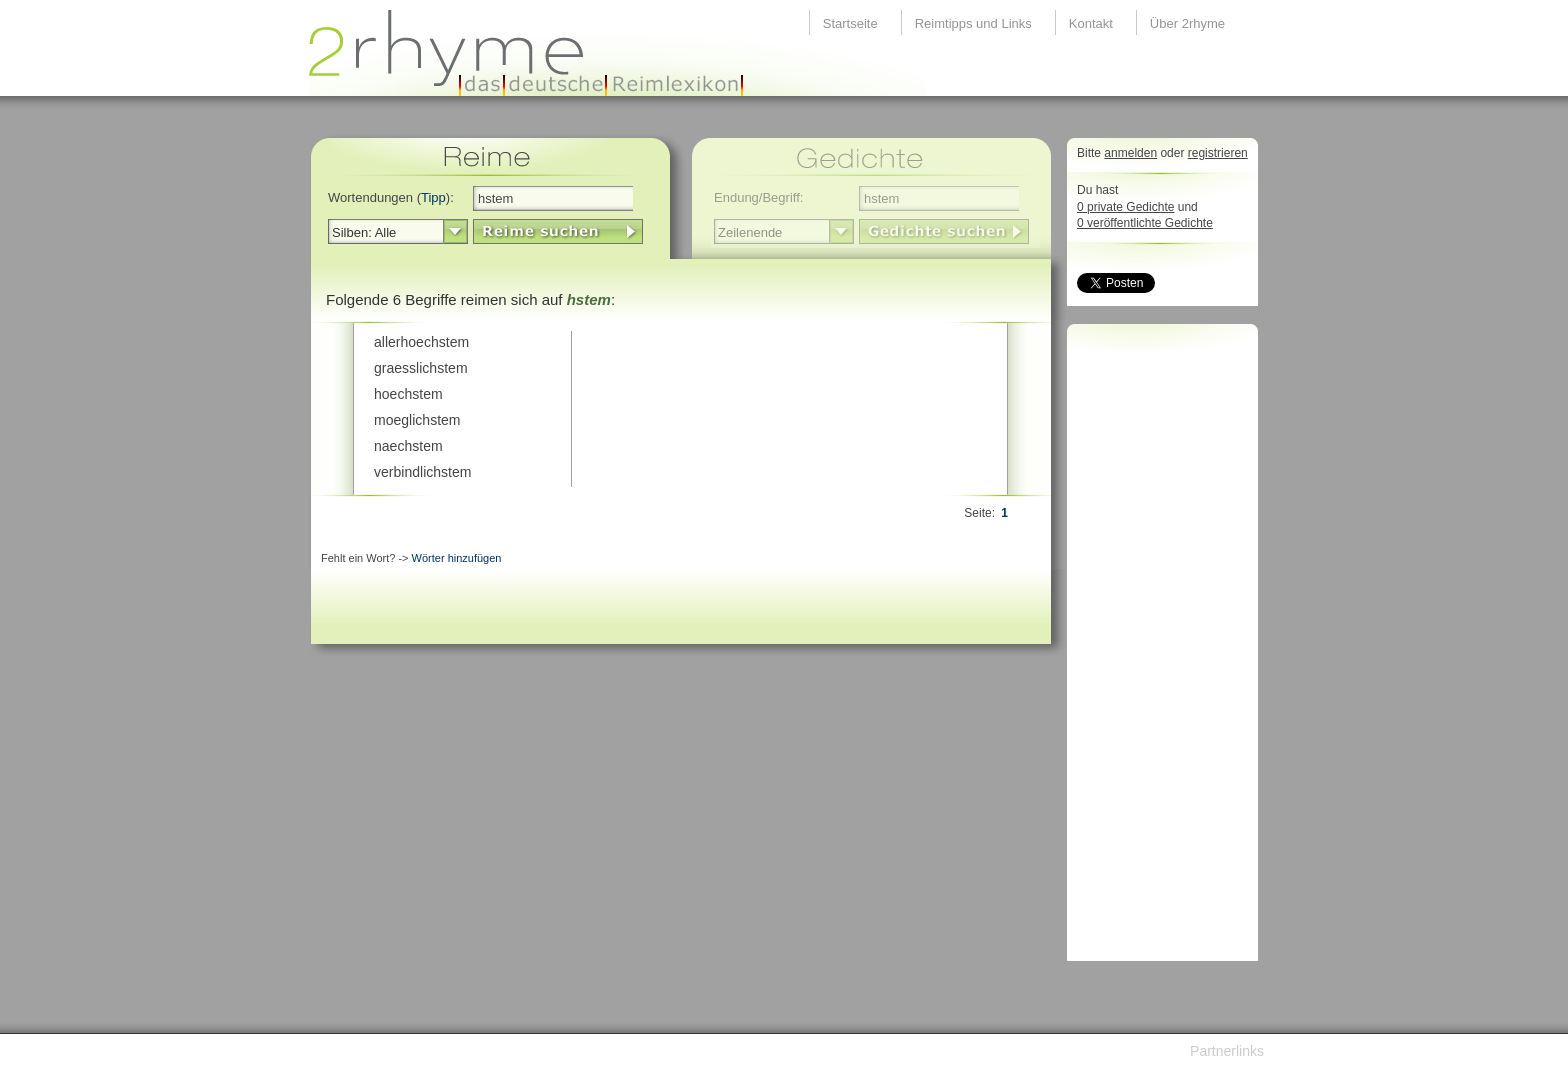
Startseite (850, 23)
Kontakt (1091, 23)
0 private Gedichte (1125, 207)
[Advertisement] (1157, 648)
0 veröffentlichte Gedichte (1145, 223)
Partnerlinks (1227, 1051)
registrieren (1218, 153)
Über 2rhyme (1187, 23)
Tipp (433, 197)
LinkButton (558, 231)
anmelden (1130, 153)
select (455, 232)
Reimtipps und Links (973, 23)
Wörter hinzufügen (457, 558)
